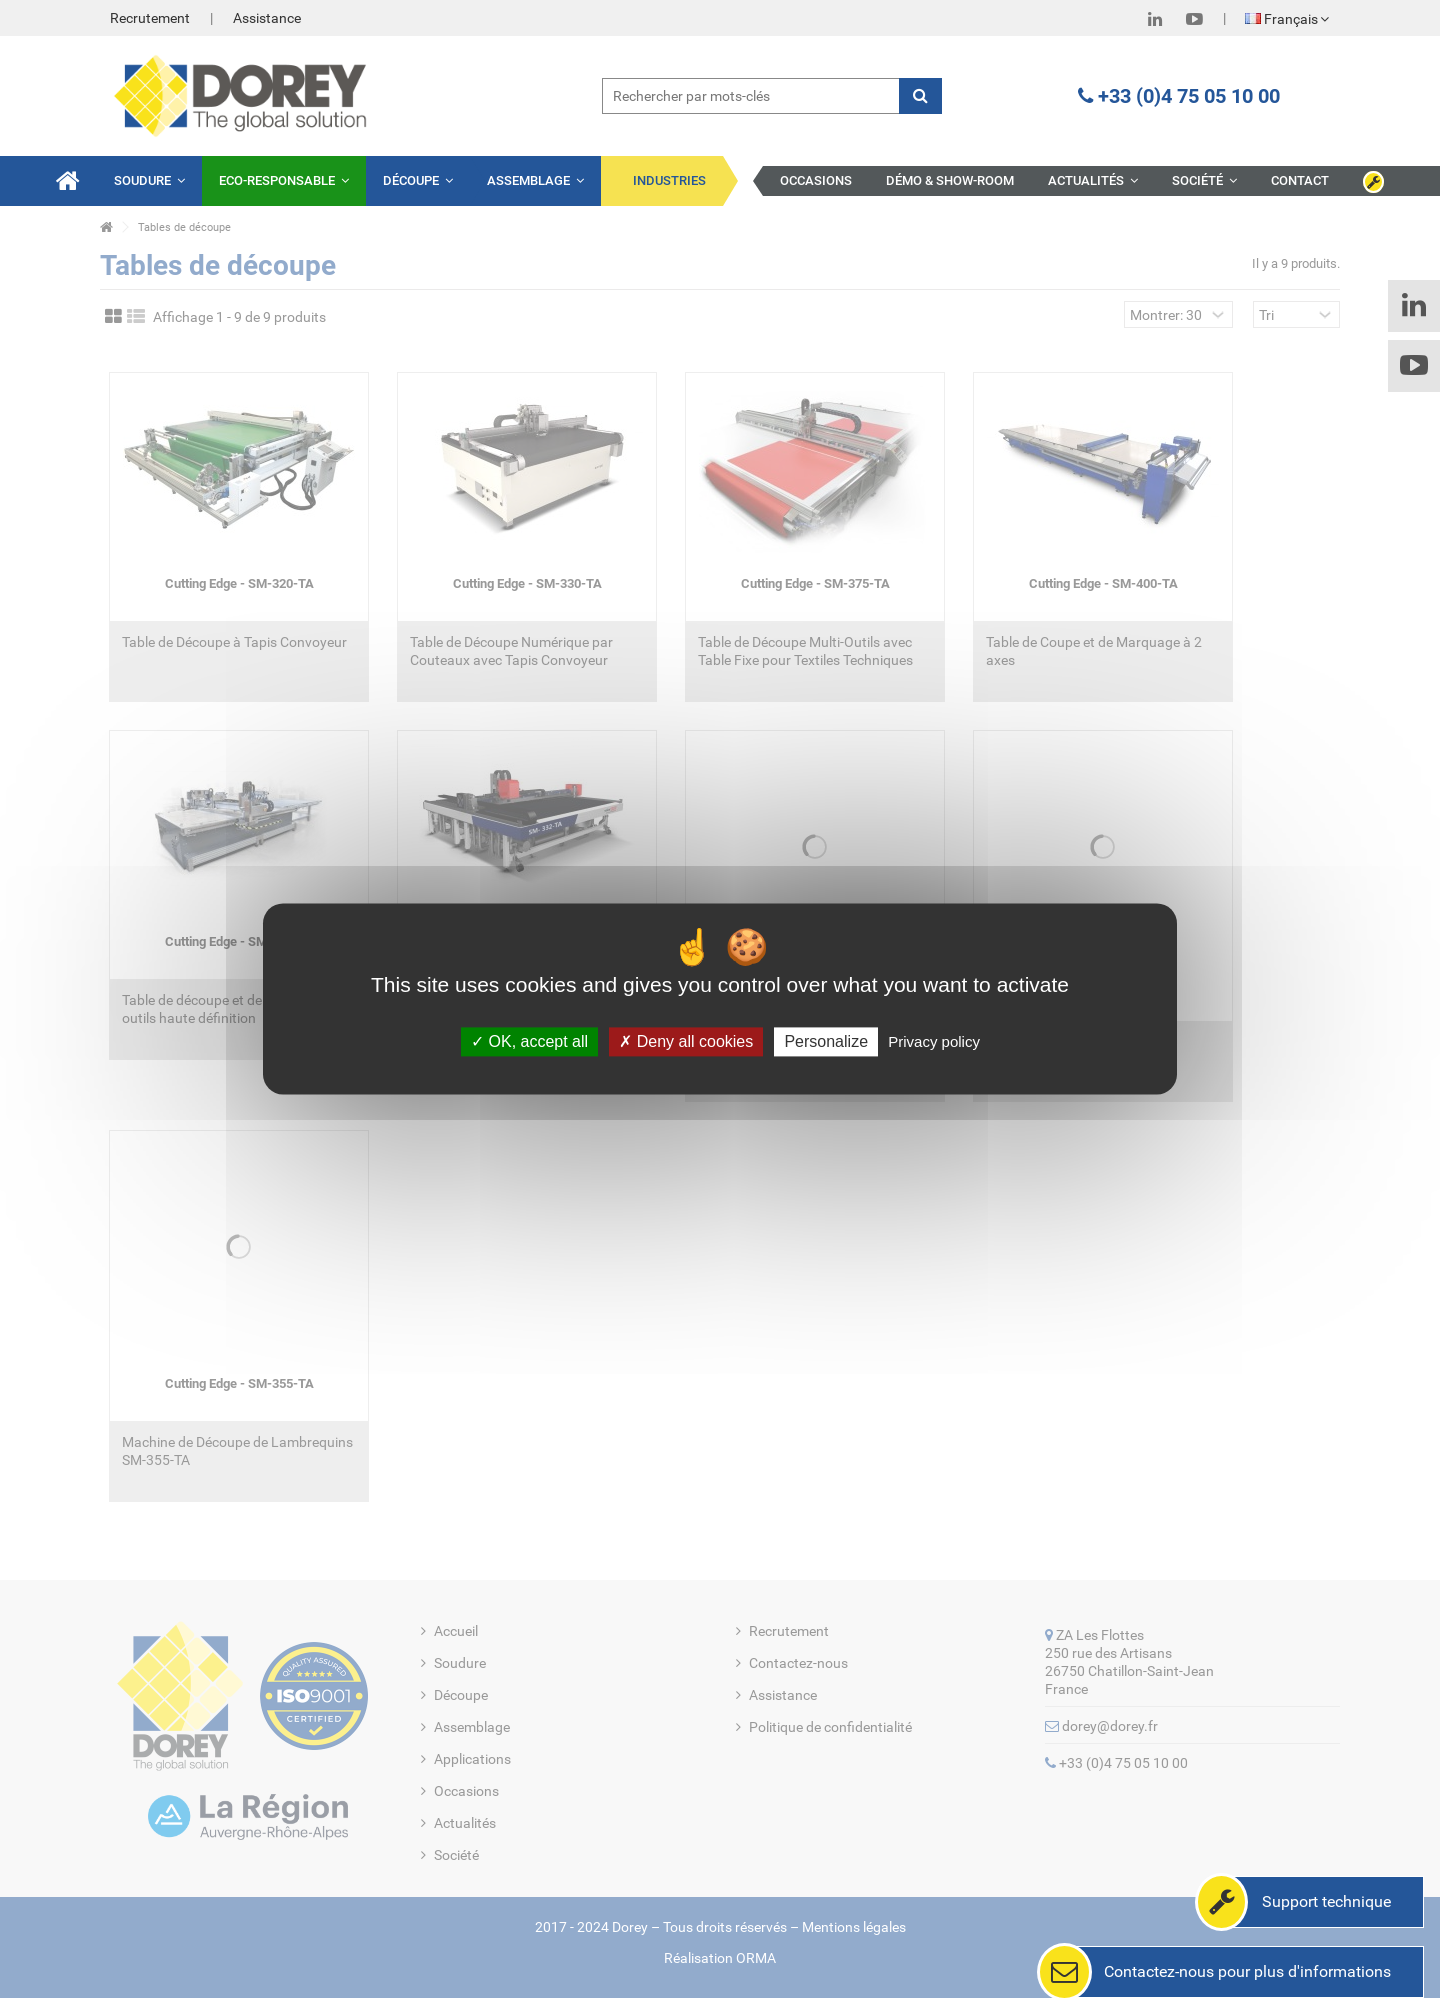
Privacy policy (934, 1041)
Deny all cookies (686, 1041)
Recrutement (150, 18)
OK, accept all (529, 1041)
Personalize (826, 1041)
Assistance (267, 18)
